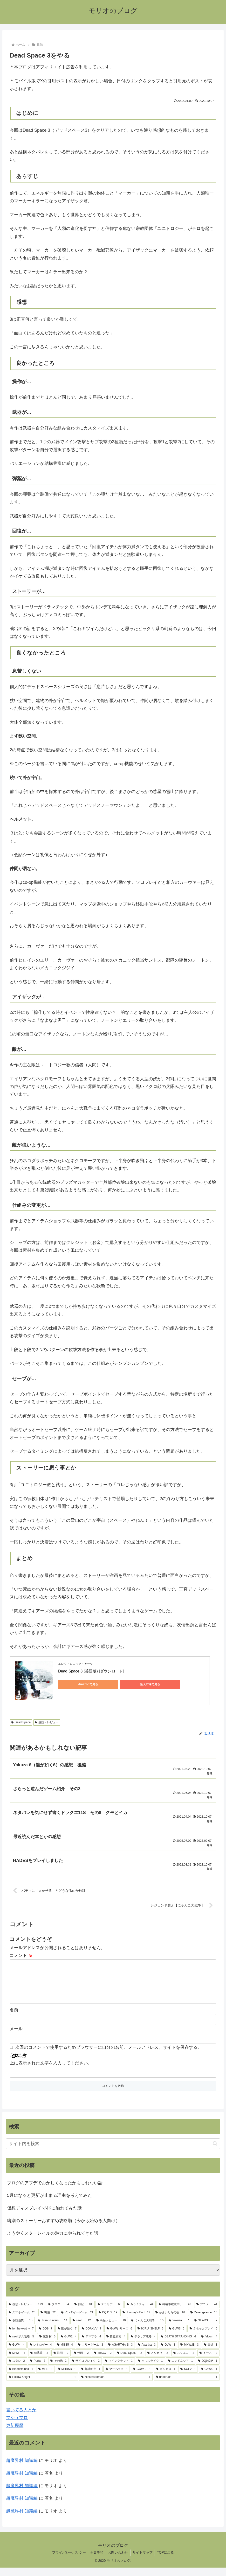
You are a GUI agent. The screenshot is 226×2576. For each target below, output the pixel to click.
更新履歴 (14, 2434)
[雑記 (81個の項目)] (83, 2312)
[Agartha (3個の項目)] (147, 2353)
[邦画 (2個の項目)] (81, 2361)
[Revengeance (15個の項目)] (203, 2320)
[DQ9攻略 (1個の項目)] (207, 2369)
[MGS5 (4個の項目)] (65, 2353)
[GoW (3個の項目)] (168, 2353)
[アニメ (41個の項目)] (206, 2312)
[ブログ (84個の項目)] (58, 2312)
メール (16, 2037)
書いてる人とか (21, 2418)
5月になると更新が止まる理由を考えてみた (49, 2203)
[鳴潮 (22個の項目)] (48, 2320)
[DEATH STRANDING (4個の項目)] (178, 2345)
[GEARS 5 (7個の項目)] (205, 2329)
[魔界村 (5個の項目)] (47, 2345)
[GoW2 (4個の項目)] (69, 2345)
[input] (113, 2152)
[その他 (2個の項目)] (58, 2369)
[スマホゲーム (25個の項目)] (22, 2320)
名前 (14, 2018)
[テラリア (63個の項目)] (110, 2312)
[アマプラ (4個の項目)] (91, 2345)
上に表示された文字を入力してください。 (51, 2071)
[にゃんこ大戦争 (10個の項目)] (147, 2329)
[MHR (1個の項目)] (45, 2377)
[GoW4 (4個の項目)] (17, 2353)
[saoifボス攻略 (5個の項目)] (21, 2345)
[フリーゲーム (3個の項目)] (90, 2353)
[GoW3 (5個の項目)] (177, 2337)
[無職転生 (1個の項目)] (90, 2377)
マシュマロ (17, 2426)
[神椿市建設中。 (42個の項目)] (175, 2312)
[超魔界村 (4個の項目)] (116, 2345)
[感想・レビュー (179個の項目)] (26, 2312)
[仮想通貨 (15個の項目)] (21, 2329)
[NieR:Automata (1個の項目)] (116, 2385)
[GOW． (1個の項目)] (142, 2377)
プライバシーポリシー (67, 2561)
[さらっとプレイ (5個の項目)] (203, 2337)
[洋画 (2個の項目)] (61, 2361)
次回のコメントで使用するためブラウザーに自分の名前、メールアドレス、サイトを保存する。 (108, 2055)
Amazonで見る (80, 1684)
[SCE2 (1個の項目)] (188, 2377)
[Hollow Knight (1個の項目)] (42, 2385)
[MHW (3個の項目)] (17, 2361)
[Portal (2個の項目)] (37, 2369)
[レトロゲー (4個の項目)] (40, 2353)
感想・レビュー (47, 1722)
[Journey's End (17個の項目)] (136, 2320)
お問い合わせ (118, 2561)
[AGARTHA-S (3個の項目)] (120, 2353)
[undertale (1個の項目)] (186, 2385)
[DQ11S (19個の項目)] (108, 2320)
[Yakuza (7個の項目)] (179, 2329)
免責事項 (96, 2561)
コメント (21, 1956)
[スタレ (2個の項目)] (17, 2369)
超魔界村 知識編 (22, 2468)
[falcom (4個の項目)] (209, 2345)
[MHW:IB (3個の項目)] (189, 2353)
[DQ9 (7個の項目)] (45, 2337)
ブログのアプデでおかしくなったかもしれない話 (55, 2191)
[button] (215, 2152)
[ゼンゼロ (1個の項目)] (165, 2377)
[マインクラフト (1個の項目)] (119, 2369)
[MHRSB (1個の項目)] (67, 2377)
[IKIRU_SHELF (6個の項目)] (150, 2337)
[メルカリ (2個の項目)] (157, 2361)
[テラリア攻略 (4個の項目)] (143, 2345)
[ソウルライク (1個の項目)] (150, 2369)
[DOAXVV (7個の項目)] (91, 2337)
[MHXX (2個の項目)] (103, 2361)
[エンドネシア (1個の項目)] (180, 2369)
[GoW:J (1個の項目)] (209, 2377)
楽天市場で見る (126, 1684)
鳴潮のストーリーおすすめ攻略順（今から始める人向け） (63, 2229)
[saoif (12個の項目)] (81, 2329)
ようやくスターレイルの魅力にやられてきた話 (52, 2241)
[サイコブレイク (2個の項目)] (86, 2369)
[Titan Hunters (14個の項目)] (52, 2329)
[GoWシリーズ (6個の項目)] (119, 2337)
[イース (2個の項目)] (208, 2361)
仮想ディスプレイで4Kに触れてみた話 (44, 2216)
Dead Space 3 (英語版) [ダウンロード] (91, 1671)
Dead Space (21, 1722)
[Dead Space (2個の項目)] (129, 2361)
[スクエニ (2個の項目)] (183, 2361)
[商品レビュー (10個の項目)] (111, 2329)
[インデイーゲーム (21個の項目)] (77, 2320)
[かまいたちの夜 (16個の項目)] (170, 2320)
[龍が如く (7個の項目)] (67, 2337)
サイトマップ (143, 2561)
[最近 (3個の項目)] (210, 2353)
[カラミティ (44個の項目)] (140, 2312)
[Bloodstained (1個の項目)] (21, 2377)
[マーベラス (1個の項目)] (116, 2377)
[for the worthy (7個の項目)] (21, 2337)
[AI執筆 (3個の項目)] (39, 2361)
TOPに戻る (167, 2561)
